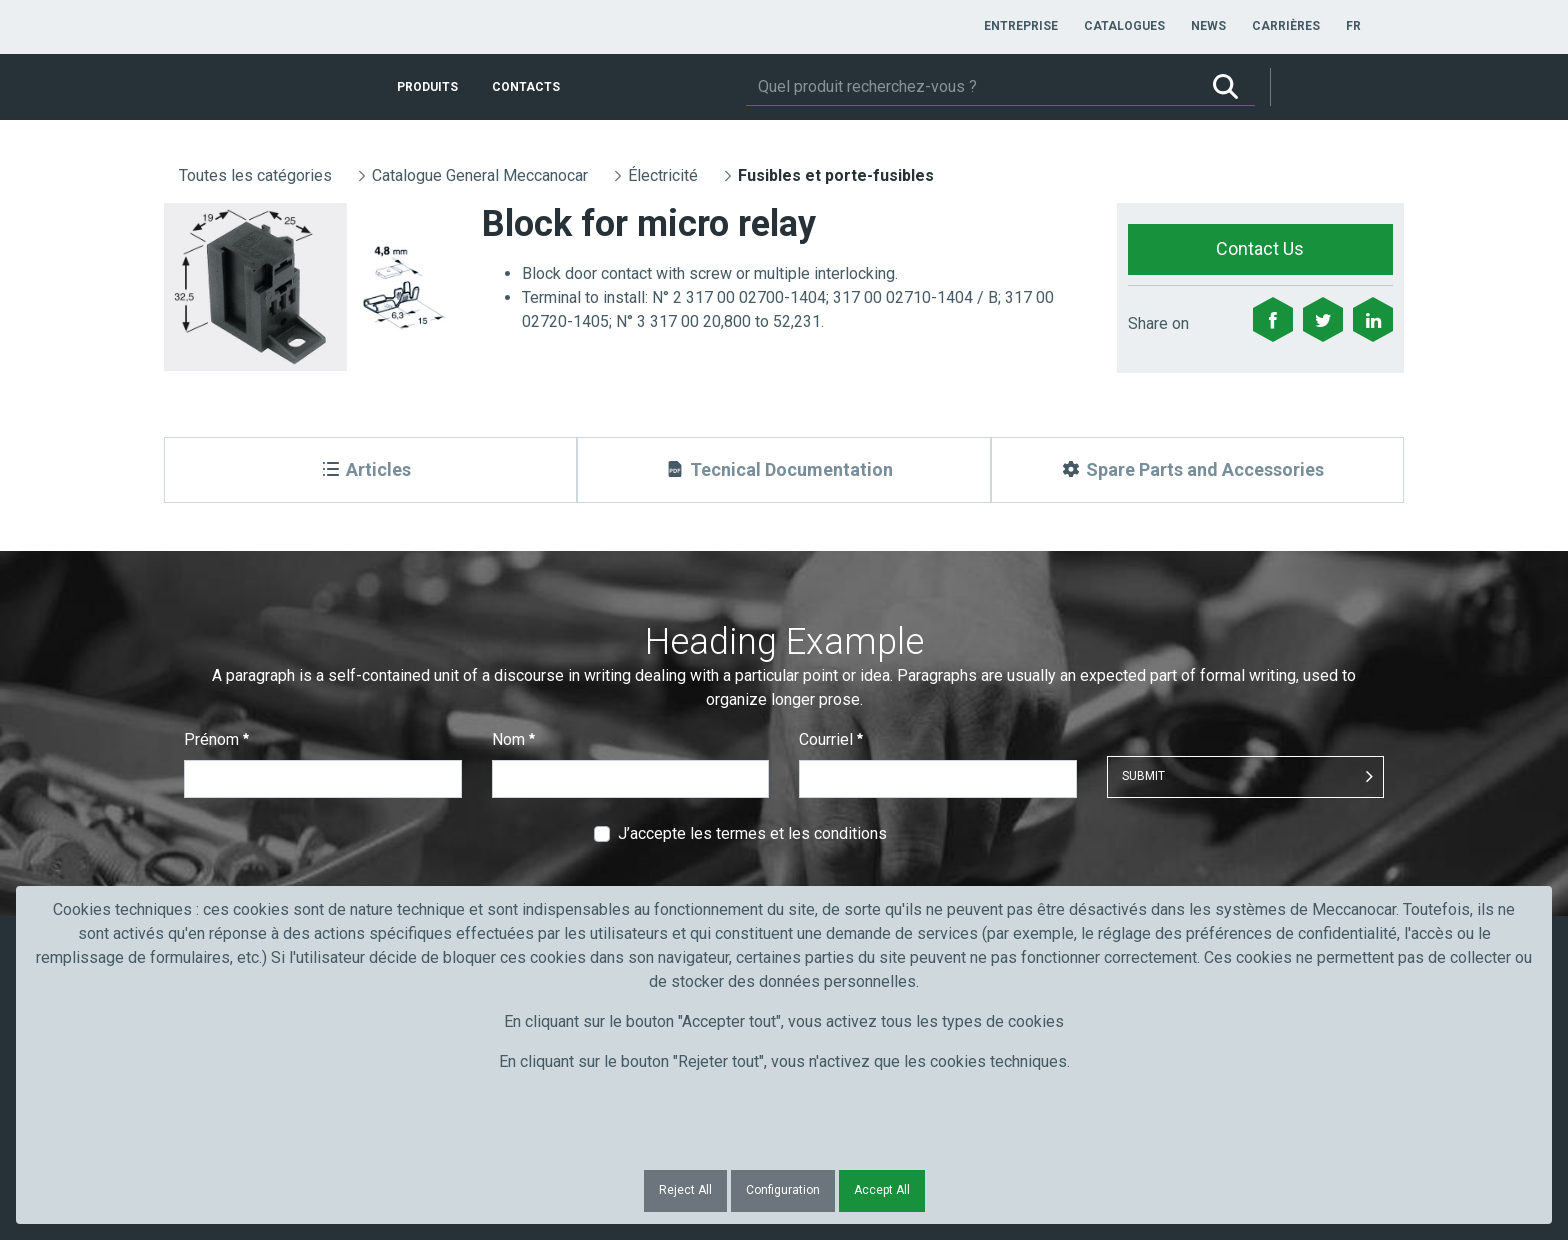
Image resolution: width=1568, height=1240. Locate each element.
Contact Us (1260, 248)
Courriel (831, 739)
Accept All (882, 1190)
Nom (513, 739)
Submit (1143, 776)
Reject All (685, 1190)
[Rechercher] (971, 87)
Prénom (216, 739)
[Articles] (370, 470)
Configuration (783, 1190)
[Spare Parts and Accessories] (1197, 470)
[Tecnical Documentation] (783, 470)
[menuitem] (1021, 26)
